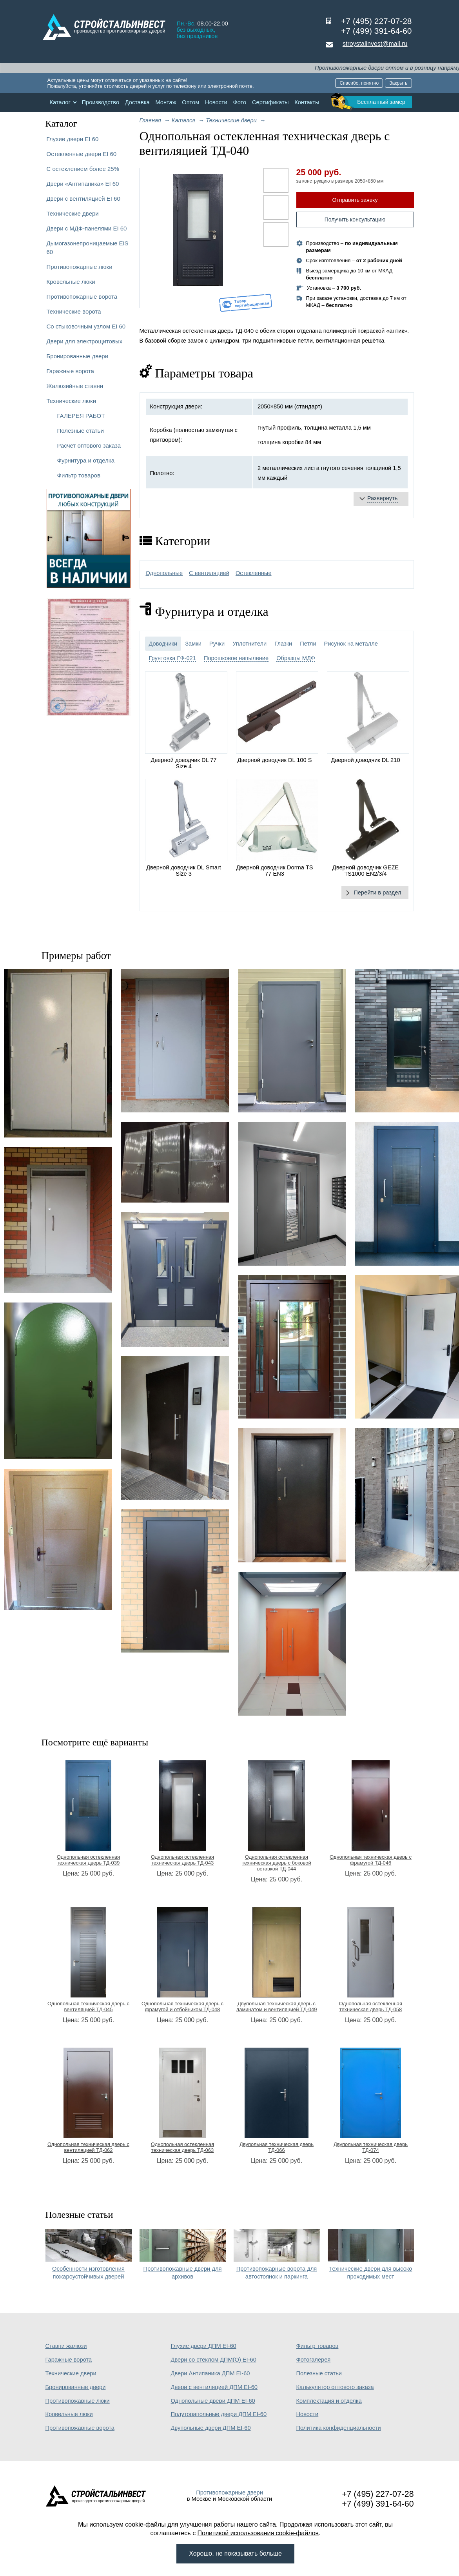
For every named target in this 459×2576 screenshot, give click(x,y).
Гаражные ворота (70, 371)
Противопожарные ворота (82, 296)
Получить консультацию (355, 219)
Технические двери (73, 213)
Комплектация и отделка (329, 2401)
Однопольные (164, 573)
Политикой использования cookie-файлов (258, 2533)
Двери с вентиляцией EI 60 (83, 198)
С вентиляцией (209, 573)
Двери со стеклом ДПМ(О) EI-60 (213, 2359)
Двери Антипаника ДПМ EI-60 (210, 2373)
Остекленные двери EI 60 (82, 154)
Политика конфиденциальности (338, 2428)
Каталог (60, 102)
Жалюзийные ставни (75, 386)
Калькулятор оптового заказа (335, 2387)
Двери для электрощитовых (85, 341)
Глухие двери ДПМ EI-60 (203, 2346)
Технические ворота (74, 311)
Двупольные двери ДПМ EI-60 (211, 2428)
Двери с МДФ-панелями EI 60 (87, 228)
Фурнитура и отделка (85, 460)
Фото (240, 102)
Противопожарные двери (229, 2492)
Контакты (306, 102)
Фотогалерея (313, 2359)
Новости (216, 102)
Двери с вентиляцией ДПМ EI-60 (214, 2387)
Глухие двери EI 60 (73, 139)
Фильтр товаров (78, 475)
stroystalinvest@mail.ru (375, 43)
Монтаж (165, 102)
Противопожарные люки (79, 266)
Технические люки (71, 400)
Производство (100, 102)
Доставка (137, 102)
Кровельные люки (71, 281)
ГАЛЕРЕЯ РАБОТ (81, 415)
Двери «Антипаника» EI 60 (83, 183)
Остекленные (254, 573)
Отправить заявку (355, 200)
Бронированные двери (78, 356)
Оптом (190, 102)
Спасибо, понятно (359, 83)
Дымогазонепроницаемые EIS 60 (88, 247)
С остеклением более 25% (83, 168)
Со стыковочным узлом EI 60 (86, 326)
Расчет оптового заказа (89, 445)
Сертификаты (270, 102)
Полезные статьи (80, 430)
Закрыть (398, 83)
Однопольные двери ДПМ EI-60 (213, 2401)
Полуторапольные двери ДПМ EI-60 (219, 2414)
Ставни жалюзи (66, 2346)
